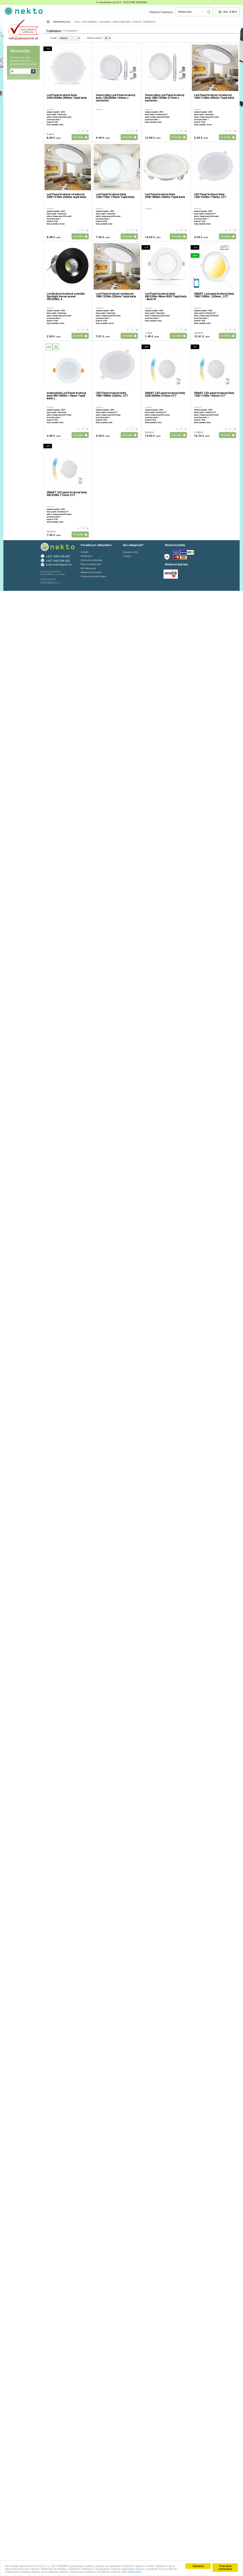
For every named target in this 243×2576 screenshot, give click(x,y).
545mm (17, 542)
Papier (11, 2423)
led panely (15, 887)
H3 (14, 1672)
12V (12, 637)
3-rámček (17, 1030)
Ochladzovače (19, 2180)
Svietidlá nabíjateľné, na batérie (25, 880)
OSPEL (12, 1523)
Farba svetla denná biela (22, 177)
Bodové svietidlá (17, 265)
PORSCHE (15, 1997)
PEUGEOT (14, 1909)
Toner (11, 2410)
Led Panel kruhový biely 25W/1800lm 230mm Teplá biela (165, 196)
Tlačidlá (14, 996)
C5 (14, 1814)
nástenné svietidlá (19, 928)
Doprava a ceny (130, 2537)
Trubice (13, 366)
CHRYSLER (15, 1970)
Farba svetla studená (20, 130)
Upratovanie (18, 2193)
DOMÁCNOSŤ (17, 2173)
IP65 (15, 603)
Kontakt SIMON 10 (18, 1361)
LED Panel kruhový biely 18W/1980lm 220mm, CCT (112, 394)
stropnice (14, 941)
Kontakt (84, 2537)
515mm (17, 536)
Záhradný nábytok (18, 2159)
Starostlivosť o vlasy (22, 2281)
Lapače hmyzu (19, 2234)
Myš (10, 2430)
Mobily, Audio (16, 2328)
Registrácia (167, 12)
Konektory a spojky (21, 684)
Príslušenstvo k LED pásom (23, 664)
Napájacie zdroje (20, 698)
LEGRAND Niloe (16, 1280)
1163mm (18, 556)
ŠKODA (13, 1902)
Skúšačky (13, 1618)
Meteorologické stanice (24, 2241)
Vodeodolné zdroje (19, 738)
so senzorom (16, 49)
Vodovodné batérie (19, 2389)
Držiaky (16, 2349)
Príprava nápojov (20, 2207)
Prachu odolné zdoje (20, 718)
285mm (17, 529)
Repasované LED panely (22, 231)
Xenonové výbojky (18, 1848)
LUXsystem (18, 339)
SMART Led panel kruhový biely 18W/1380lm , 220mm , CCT (214, 295)
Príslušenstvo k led (18, 765)
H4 (14, 1679)
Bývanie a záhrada (17, 2152)
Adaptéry (13, 2024)
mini (16, 792)
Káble (11, 1577)
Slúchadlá (17, 2342)
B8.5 (15, 1801)
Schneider (13, 1455)
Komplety (14, 657)
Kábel (11, 2444)
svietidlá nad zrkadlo (20, 948)
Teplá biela (19, 380)
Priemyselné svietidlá (20, 69)
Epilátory (17, 2268)
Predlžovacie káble (18, 1591)
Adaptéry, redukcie (19, 819)
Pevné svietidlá (17, 292)
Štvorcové (17, 89)
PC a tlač (12, 2403)
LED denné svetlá (17, 1861)
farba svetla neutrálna (23, 590)
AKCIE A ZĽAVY (15, 2458)
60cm (15, 481)
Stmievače (15, 772)
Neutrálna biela (21, 387)
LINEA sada (15, 346)
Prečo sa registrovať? (91, 2549)
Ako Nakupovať (88, 2553)
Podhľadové (19, 103)
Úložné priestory (18, 2396)
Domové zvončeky (19, 2369)
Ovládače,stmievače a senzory (27, 691)
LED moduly (14, 251)
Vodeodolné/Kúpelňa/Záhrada (24, 826)
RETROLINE (14, 1354)
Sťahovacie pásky (17, 1631)
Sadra (11, 1638)
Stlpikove (14, 853)
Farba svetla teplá (19, 82)
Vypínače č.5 (18, 1057)
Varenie (16, 2214)
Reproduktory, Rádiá (22, 2335)
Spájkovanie (18, 705)
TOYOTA (14, 2003)
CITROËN (14, 1963)
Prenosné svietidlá (18, 759)
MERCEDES (15, 1990)
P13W (15, 1828)
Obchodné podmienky (91, 2545)
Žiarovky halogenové (19, 1841)
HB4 (15, 1720)
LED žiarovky (15, 35)
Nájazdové (15, 860)
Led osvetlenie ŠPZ (18, 1875)
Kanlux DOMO (15, 1198)
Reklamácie (86, 2541)
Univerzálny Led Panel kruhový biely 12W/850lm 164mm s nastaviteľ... (115, 98)
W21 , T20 (17, 1794)
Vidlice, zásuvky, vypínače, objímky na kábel (22, 1601)
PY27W (16, 1753)
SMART (12, 1536)
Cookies (127, 2541)
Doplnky (12, 2145)
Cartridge (13, 2417)
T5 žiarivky (17, 508)
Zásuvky (14, 975)
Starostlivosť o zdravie (23, 2288)
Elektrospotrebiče (17, 2166)
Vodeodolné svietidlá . (21, 278)
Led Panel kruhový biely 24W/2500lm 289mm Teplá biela (67, 96)
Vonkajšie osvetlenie (19, 840)
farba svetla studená (23, 596)
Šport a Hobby (14, 2450)
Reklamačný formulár (91, 2557)
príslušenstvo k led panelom (26, 894)
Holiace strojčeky (21, 2254)
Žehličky (16, 2186)
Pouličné (14, 867)
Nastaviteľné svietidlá (20, 285)
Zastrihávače (19, 2261)
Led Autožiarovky (17, 1652)
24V (12, 644)
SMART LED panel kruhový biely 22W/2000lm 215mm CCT (165, 394)
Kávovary (17, 2200)
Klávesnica (14, 2437)
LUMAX (12, 1530)
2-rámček (17, 1172)
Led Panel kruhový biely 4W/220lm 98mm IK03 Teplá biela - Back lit (165, 296)
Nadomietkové (16, 1543)
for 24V (12, 2030)
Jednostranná (19, 400)
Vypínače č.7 (18, 1117)
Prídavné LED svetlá (18, 1855)
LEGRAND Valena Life (19, 1205)
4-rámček (17, 1185)
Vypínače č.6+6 (20, 1070)
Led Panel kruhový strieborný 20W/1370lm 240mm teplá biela (66, 196)
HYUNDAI (14, 1929)
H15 (14, 1706)
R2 (14, 2078)
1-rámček (17, 1023)
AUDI (12, 1882)
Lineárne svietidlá (17, 360)
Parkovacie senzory (18, 2017)
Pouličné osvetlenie (19, 62)
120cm (16, 454)
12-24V (16, 779)
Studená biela (20, 394)
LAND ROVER (16, 1983)
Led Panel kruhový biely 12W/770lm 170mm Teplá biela (115, 196)
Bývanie (12, 2315)
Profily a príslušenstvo (23, 671)
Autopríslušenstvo (17, 1645)
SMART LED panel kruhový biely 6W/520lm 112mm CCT (67, 494)
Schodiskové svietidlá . (21, 305)
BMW (12, 1888)
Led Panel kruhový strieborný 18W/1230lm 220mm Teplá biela (116, 295)
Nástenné (14, 846)
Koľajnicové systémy (19, 312)
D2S (14, 1733)
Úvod (77, 21)
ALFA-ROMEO (16, 1956)
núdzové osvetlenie (19, 907)
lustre (13, 955)
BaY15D (16, 1760)
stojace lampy (17, 914)
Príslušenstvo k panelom (22, 224)
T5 (14, 1787)
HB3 (15, 1713)
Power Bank (18, 2362)
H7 (14, 1686)
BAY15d (16, 2125)
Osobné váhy (19, 2274)
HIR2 (15, 1726)
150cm (16, 427)
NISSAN (14, 1949)
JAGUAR (14, 1976)
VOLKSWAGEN (17, 1895)
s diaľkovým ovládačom (24, 786)
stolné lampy (16, 934)
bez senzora (16, 55)
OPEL (12, 1936)
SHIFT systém (16, 353)
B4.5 (15, 1780)
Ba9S (15, 1774)
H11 (14, 1699)
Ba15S (16, 1821)
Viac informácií (131, 2571)
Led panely (14, 76)
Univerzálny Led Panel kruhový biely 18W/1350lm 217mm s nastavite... (164, 98)
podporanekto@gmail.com (59, 2549)
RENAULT (14, 1943)
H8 (14, 1693)
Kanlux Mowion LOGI (19, 1090)
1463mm (18, 563)
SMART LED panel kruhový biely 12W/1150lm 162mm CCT (214, 394)
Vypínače (14, 982)
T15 (14, 1835)
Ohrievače (17, 2227)
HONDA (14, 1922)
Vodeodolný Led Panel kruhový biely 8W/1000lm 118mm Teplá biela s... (66, 396)
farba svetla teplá (21, 583)
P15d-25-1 (17, 1740)
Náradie (14, 2376)
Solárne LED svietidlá (19, 833)
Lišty (10, 1624)
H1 (14, 1665)
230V (12, 650)
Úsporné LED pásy (18, 630)
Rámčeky (14, 989)
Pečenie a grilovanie (22, 2220)
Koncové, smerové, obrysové (24, 2085)
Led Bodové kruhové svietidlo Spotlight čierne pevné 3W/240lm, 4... (66, 296)
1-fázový (14, 326)
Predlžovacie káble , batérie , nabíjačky (23, 2298)
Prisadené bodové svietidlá (23, 299)
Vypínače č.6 (18, 1063)
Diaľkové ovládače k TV (21, 2322)
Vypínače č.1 (18, 1050)
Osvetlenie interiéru (18, 873)
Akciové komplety (19, 272)
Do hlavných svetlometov (22, 1659)
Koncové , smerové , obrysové (24, 1746)
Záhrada (13, 2308)
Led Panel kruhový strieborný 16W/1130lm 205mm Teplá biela (214, 96)
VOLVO (13, 2010)
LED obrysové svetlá (19, 1868)
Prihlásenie (154, 12)
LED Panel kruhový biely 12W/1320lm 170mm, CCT (210, 196)
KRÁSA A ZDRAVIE (19, 2247)
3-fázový (14, 319)
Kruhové (17, 110)
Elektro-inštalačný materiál (21, 961)
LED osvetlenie (15, 21)
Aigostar (17, 333)
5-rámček (17, 1192)
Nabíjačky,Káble (20, 2356)
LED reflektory (15, 42)
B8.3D (15, 1767)
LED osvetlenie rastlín (19, 28)
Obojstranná (18, 373)
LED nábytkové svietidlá (20, 258)
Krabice (14, 1002)
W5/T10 (16, 1807)
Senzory (14, 806)
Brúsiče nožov (17, 2382)
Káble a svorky (19, 678)
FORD (13, 1916)
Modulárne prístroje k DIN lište (24, 1611)
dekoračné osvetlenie (20, 921)
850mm (17, 549)
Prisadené (19, 96)
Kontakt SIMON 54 (18, 968)
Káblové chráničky (18, 1584)
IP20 (15, 576)
